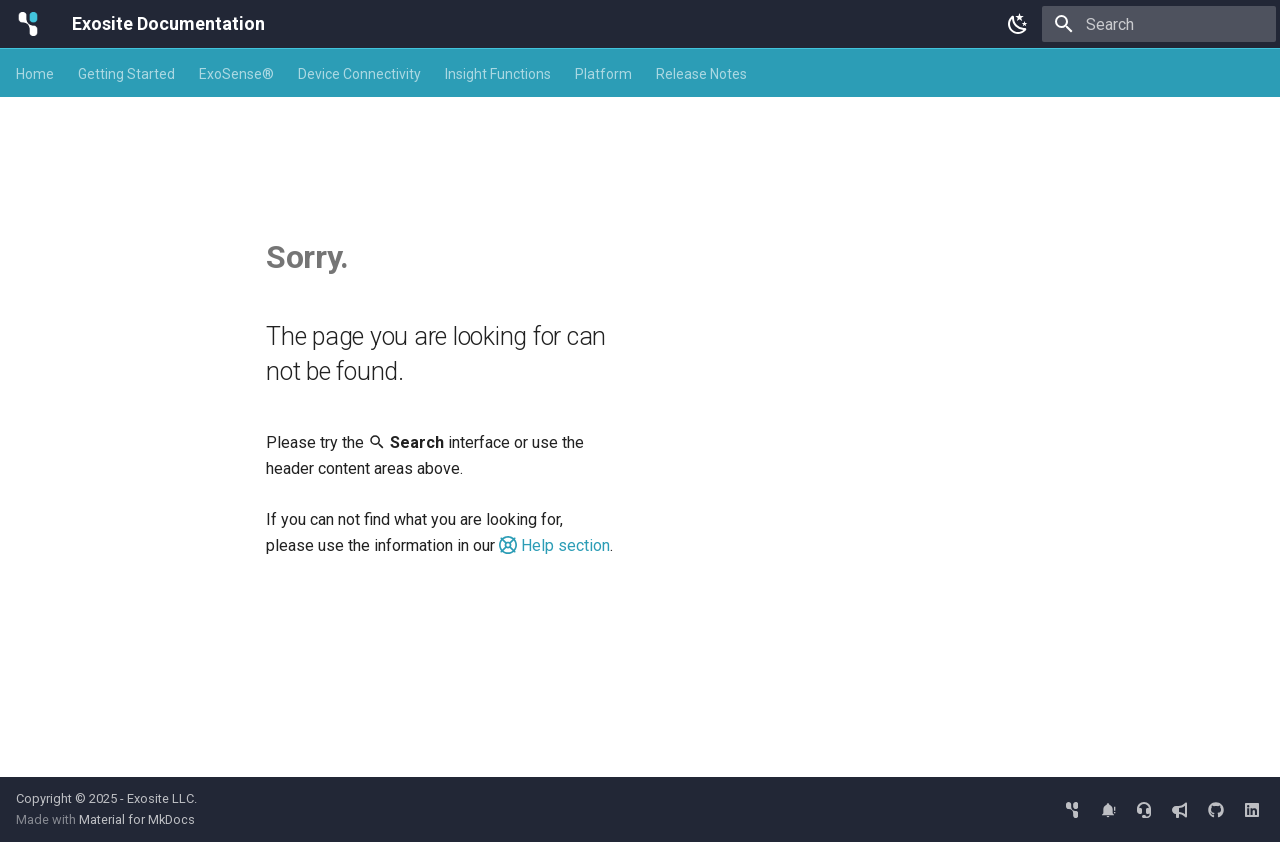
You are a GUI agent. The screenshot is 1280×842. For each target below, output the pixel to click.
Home (35, 74)
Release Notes (701, 74)
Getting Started (126, 74)
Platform (603, 74)
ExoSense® (236, 74)
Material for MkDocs (137, 819)
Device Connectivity (359, 74)
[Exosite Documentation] (28, 24)
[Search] (1159, 24)
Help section (554, 545)
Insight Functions (498, 74)
